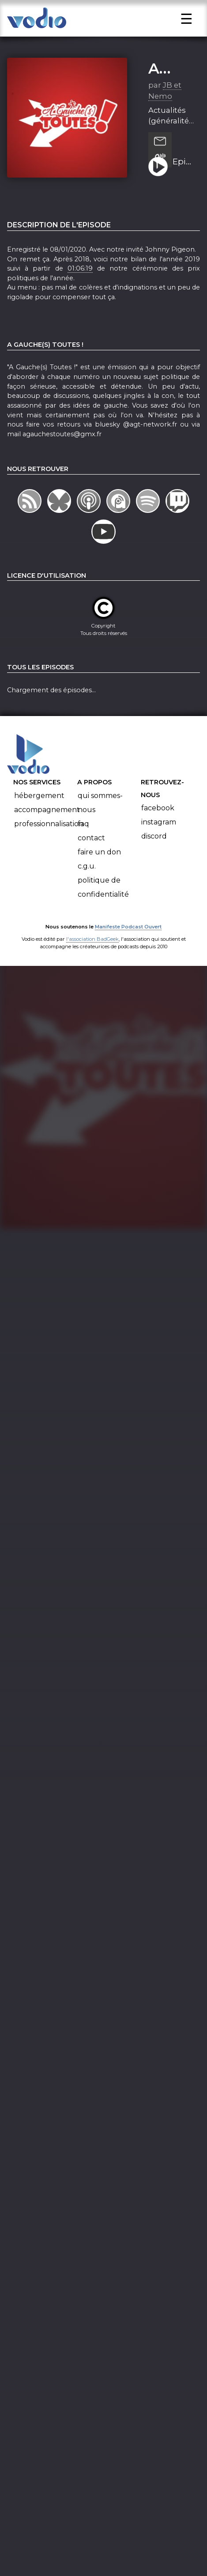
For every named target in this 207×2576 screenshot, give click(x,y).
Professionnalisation (48, 833)
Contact (91, 847)
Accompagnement (47, 819)
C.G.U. (87, 876)
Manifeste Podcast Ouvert (128, 937)
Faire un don (99, 861)
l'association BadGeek (92, 949)
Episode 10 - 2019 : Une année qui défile (183, 172)
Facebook (157, 818)
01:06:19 (80, 278)
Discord (154, 846)
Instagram (158, 832)
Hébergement (39, 805)
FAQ (83, 833)
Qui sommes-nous (100, 812)
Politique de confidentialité (103, 897)
